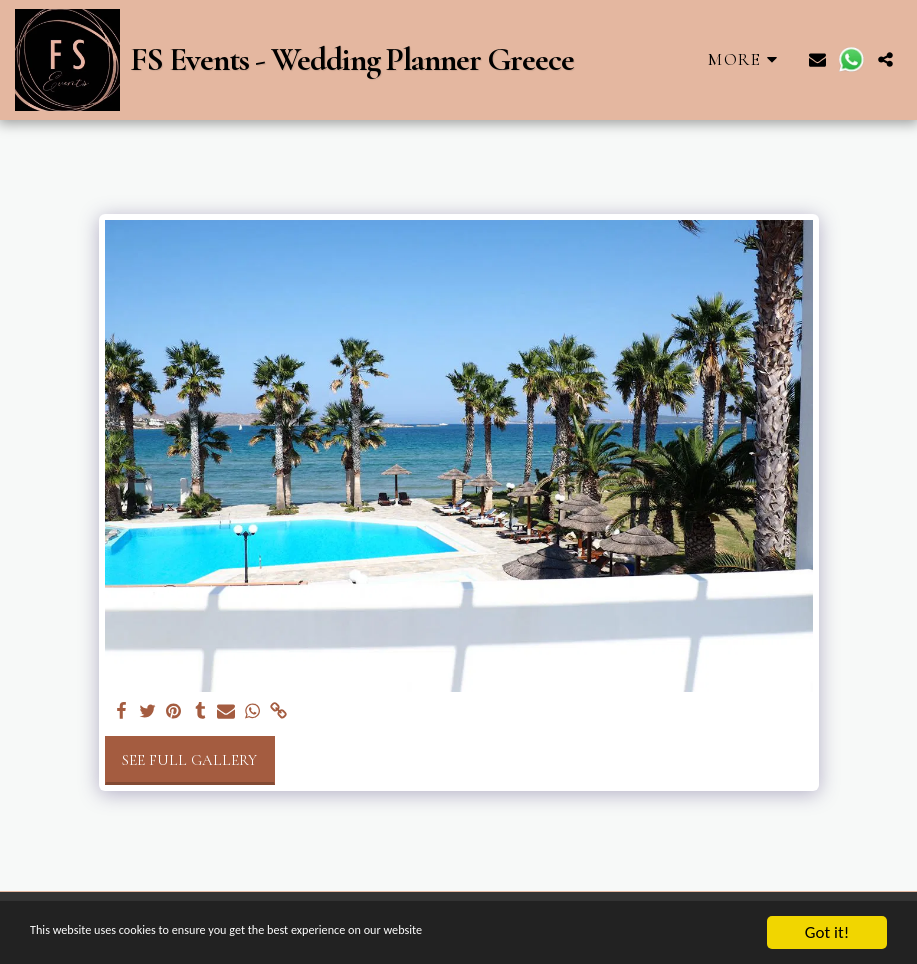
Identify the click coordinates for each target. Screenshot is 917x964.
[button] (817, 59)
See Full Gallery (189, 760)
